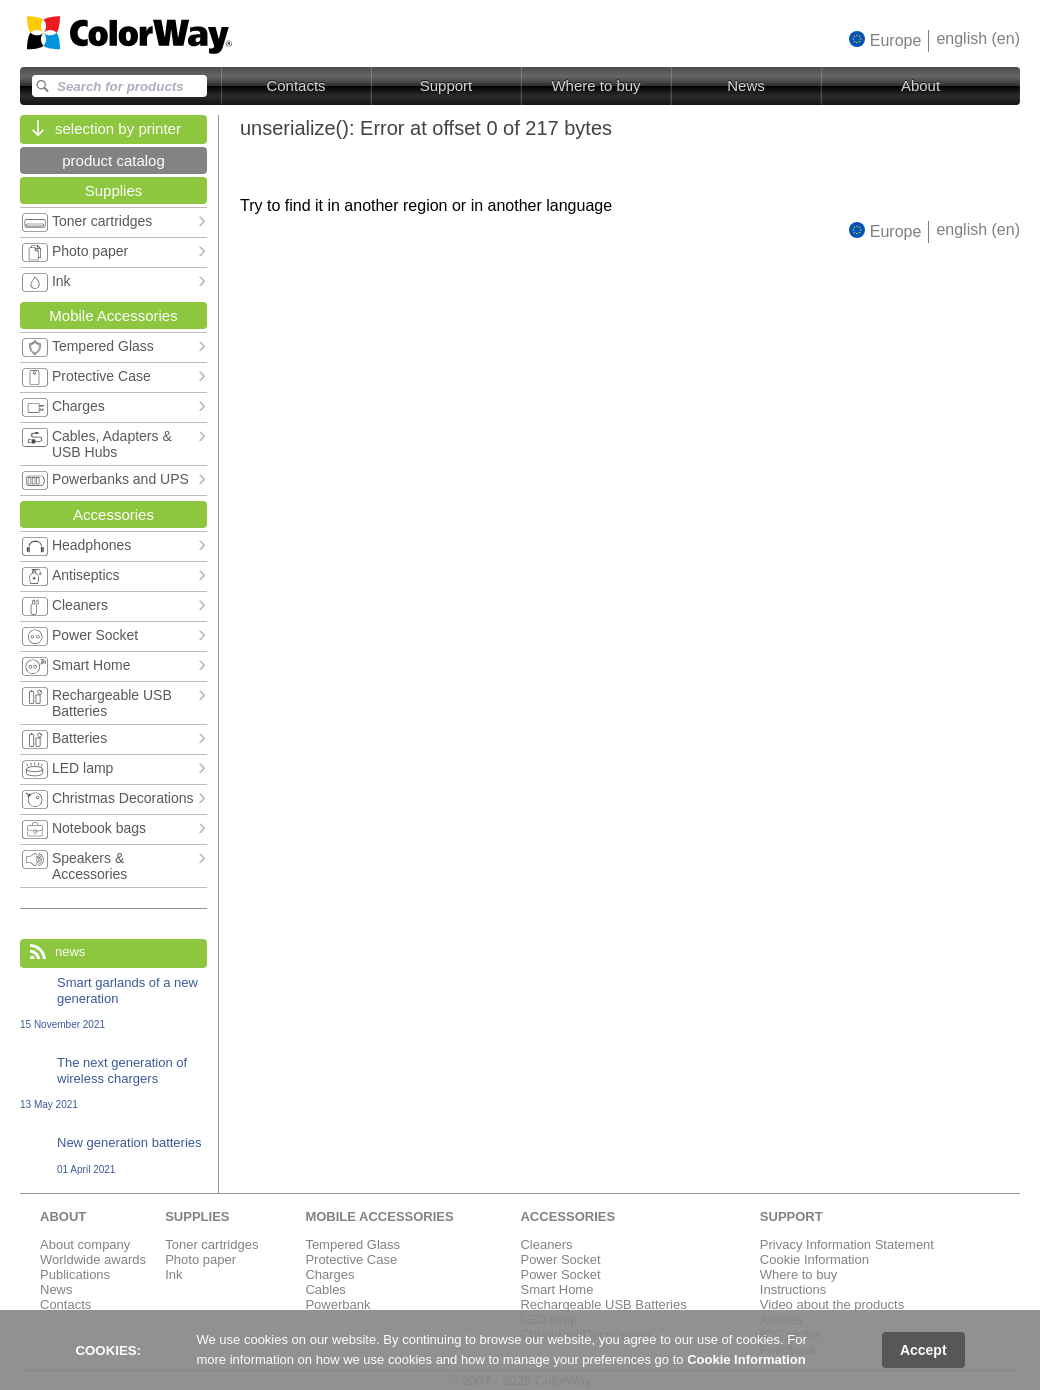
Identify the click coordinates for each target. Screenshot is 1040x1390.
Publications (75, 1274)
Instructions (793, 1289)
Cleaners (546, 1244)
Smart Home (556, 1289)
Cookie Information (814, 1259)
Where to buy (595, 85)
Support (446, 85)
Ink (173, 1274)
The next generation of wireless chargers (113, 1082)
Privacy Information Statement (847, 1244)
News (746, 85)
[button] (885, 40)
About (920, 85)
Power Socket (560, 1259)
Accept (923, 1350)
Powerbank (337, 1304)
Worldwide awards (93, 1259)
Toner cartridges (211, 1244)
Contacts (295, 85)
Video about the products (832, 1304)
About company (85, 1244)
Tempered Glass (352, 1244)
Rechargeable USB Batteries (603, 1304)
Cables (325, 1289)
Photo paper (200, 1259)
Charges (329, 1274)
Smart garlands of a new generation (113, 1002)
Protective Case (351, 1259)
